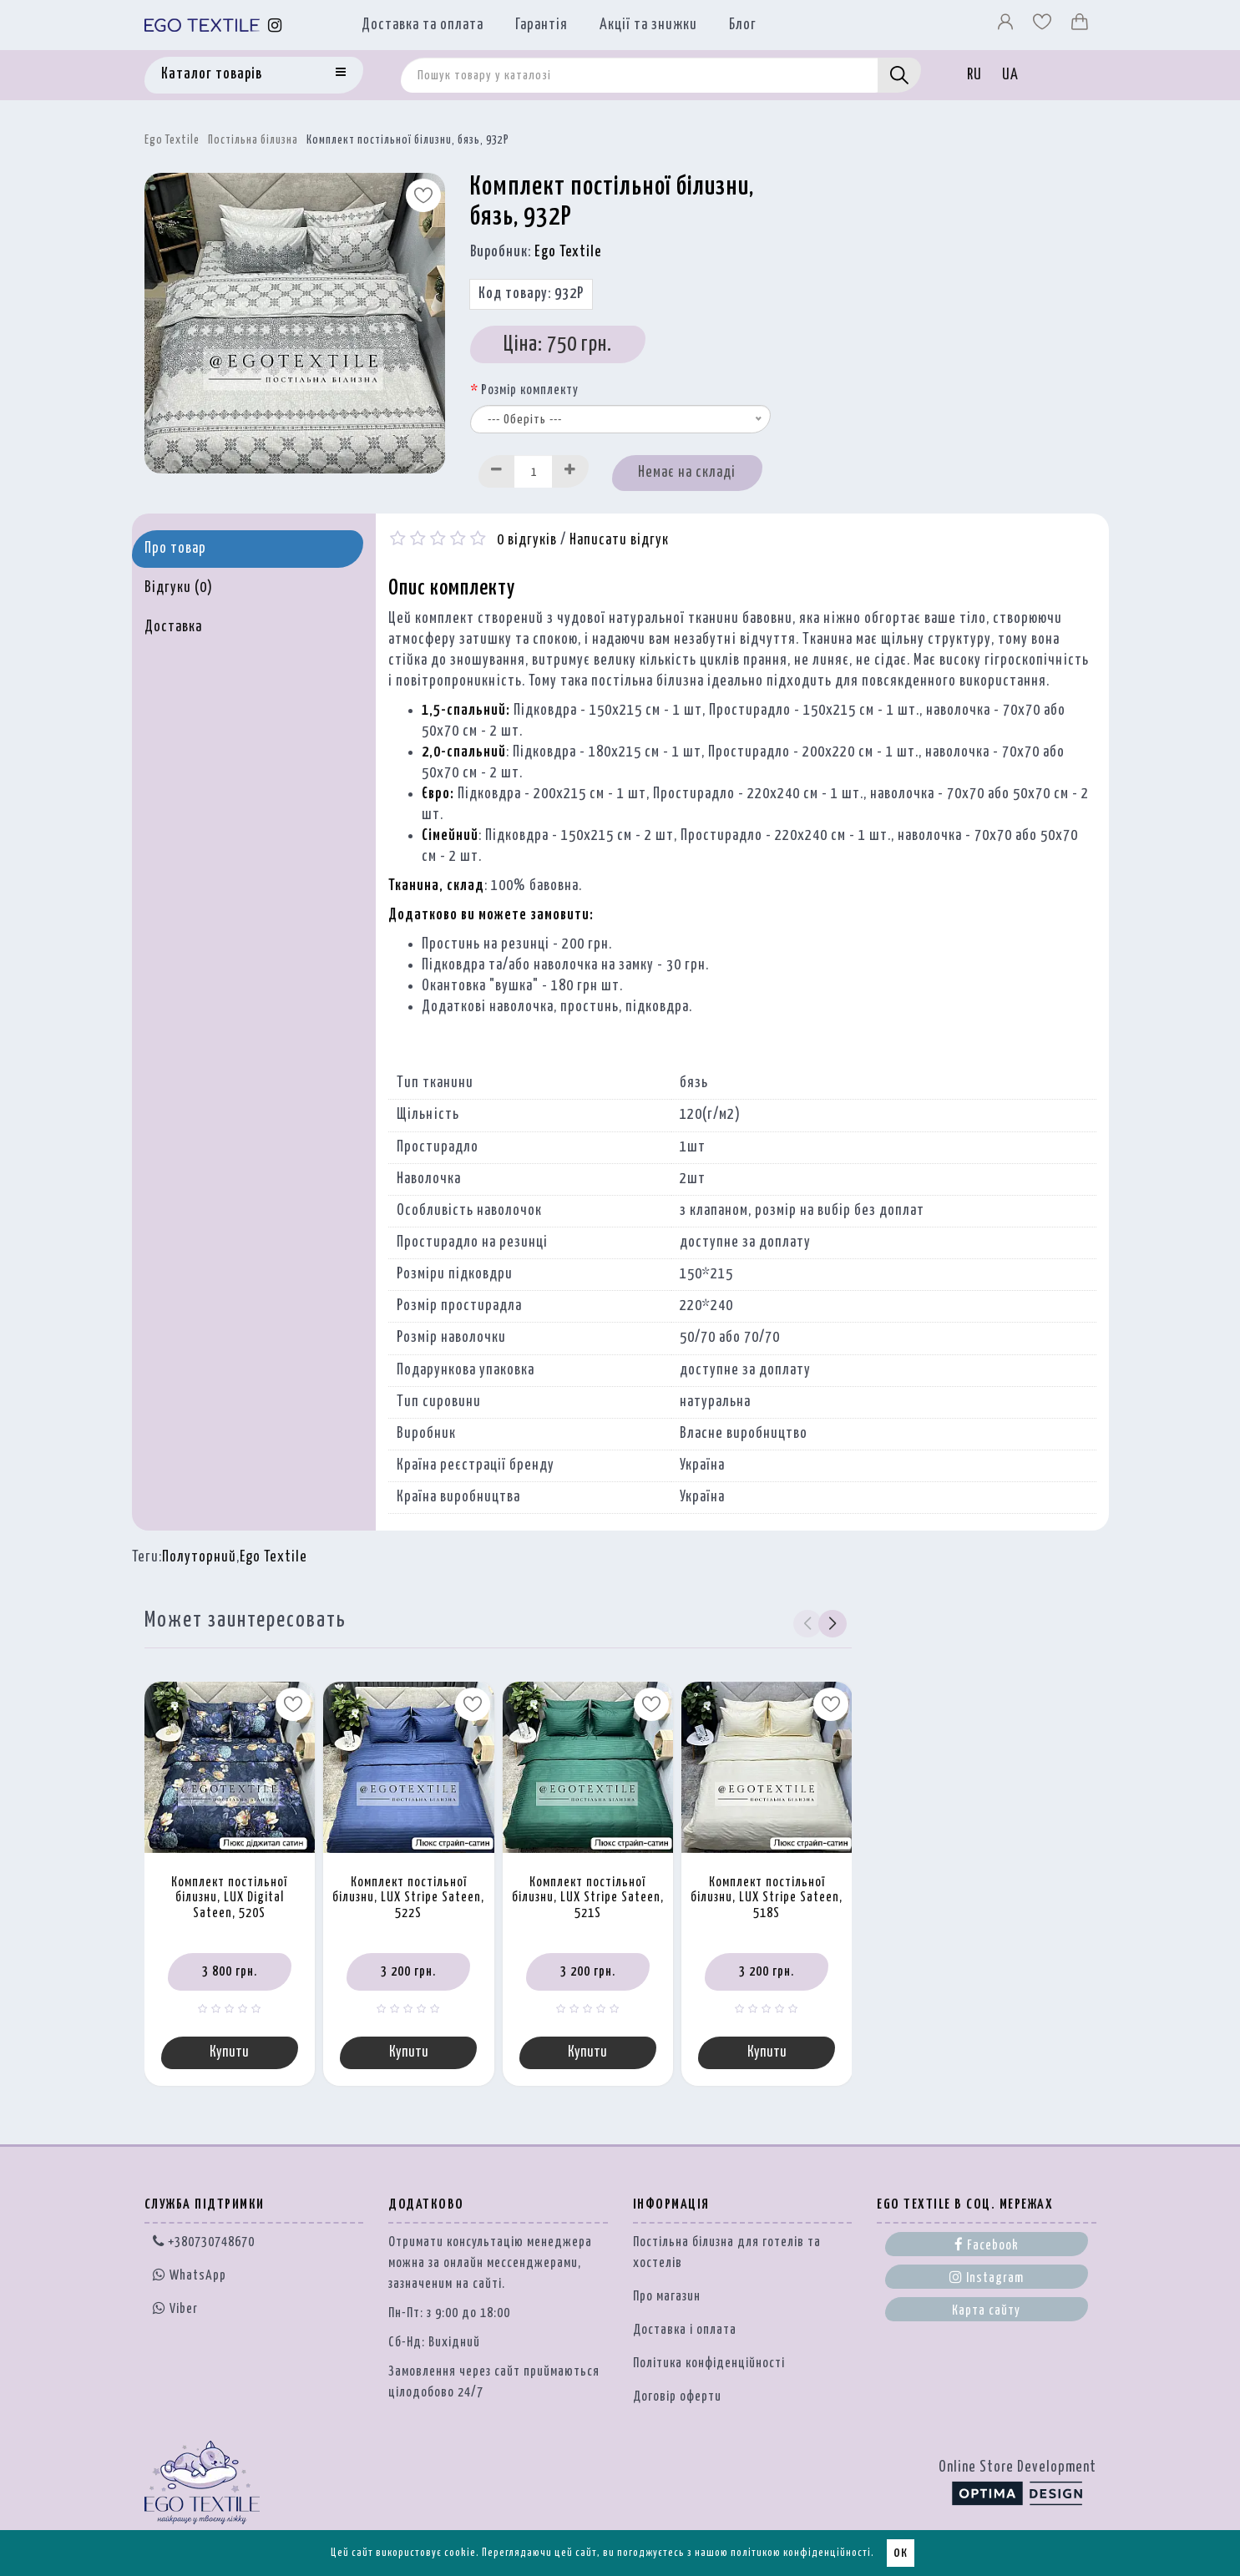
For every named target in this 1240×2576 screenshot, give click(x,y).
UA (1010, 75)
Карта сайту (986, 2312)
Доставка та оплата (422, 25)
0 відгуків (527, 540)
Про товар (175, 548)
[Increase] (570, 471)
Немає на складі (687, 472)
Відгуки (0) (178, 587)
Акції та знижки (648, 25)
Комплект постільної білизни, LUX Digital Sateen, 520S (229, 1898)
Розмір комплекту (530, 390)
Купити (229, 2053)
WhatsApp (189, 2277)
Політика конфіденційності (709, 2365)
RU (974, 75)
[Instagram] (275, 25)
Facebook (986, 2246)
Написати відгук (619, 540)
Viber (175, 2309)
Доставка (173, 627)
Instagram (986, 2278)
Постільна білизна (253, 140)
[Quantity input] (533, 471)
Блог (743, 25)
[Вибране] (1044, 25)
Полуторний (199, 1557)
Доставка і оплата (684, 2331)
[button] (832, 1623)
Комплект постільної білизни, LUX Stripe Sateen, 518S (767, 1898)
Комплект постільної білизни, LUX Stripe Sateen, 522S (408, 1898)
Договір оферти (677, 2398)
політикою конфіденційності (801, 2553)
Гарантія (541, 25)
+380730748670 (204, 2244)
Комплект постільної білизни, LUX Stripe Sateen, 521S (588, 1898)
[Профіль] (1007, 25)
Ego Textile (172, 140)
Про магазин (667, 2298)
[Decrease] (496, 471)
